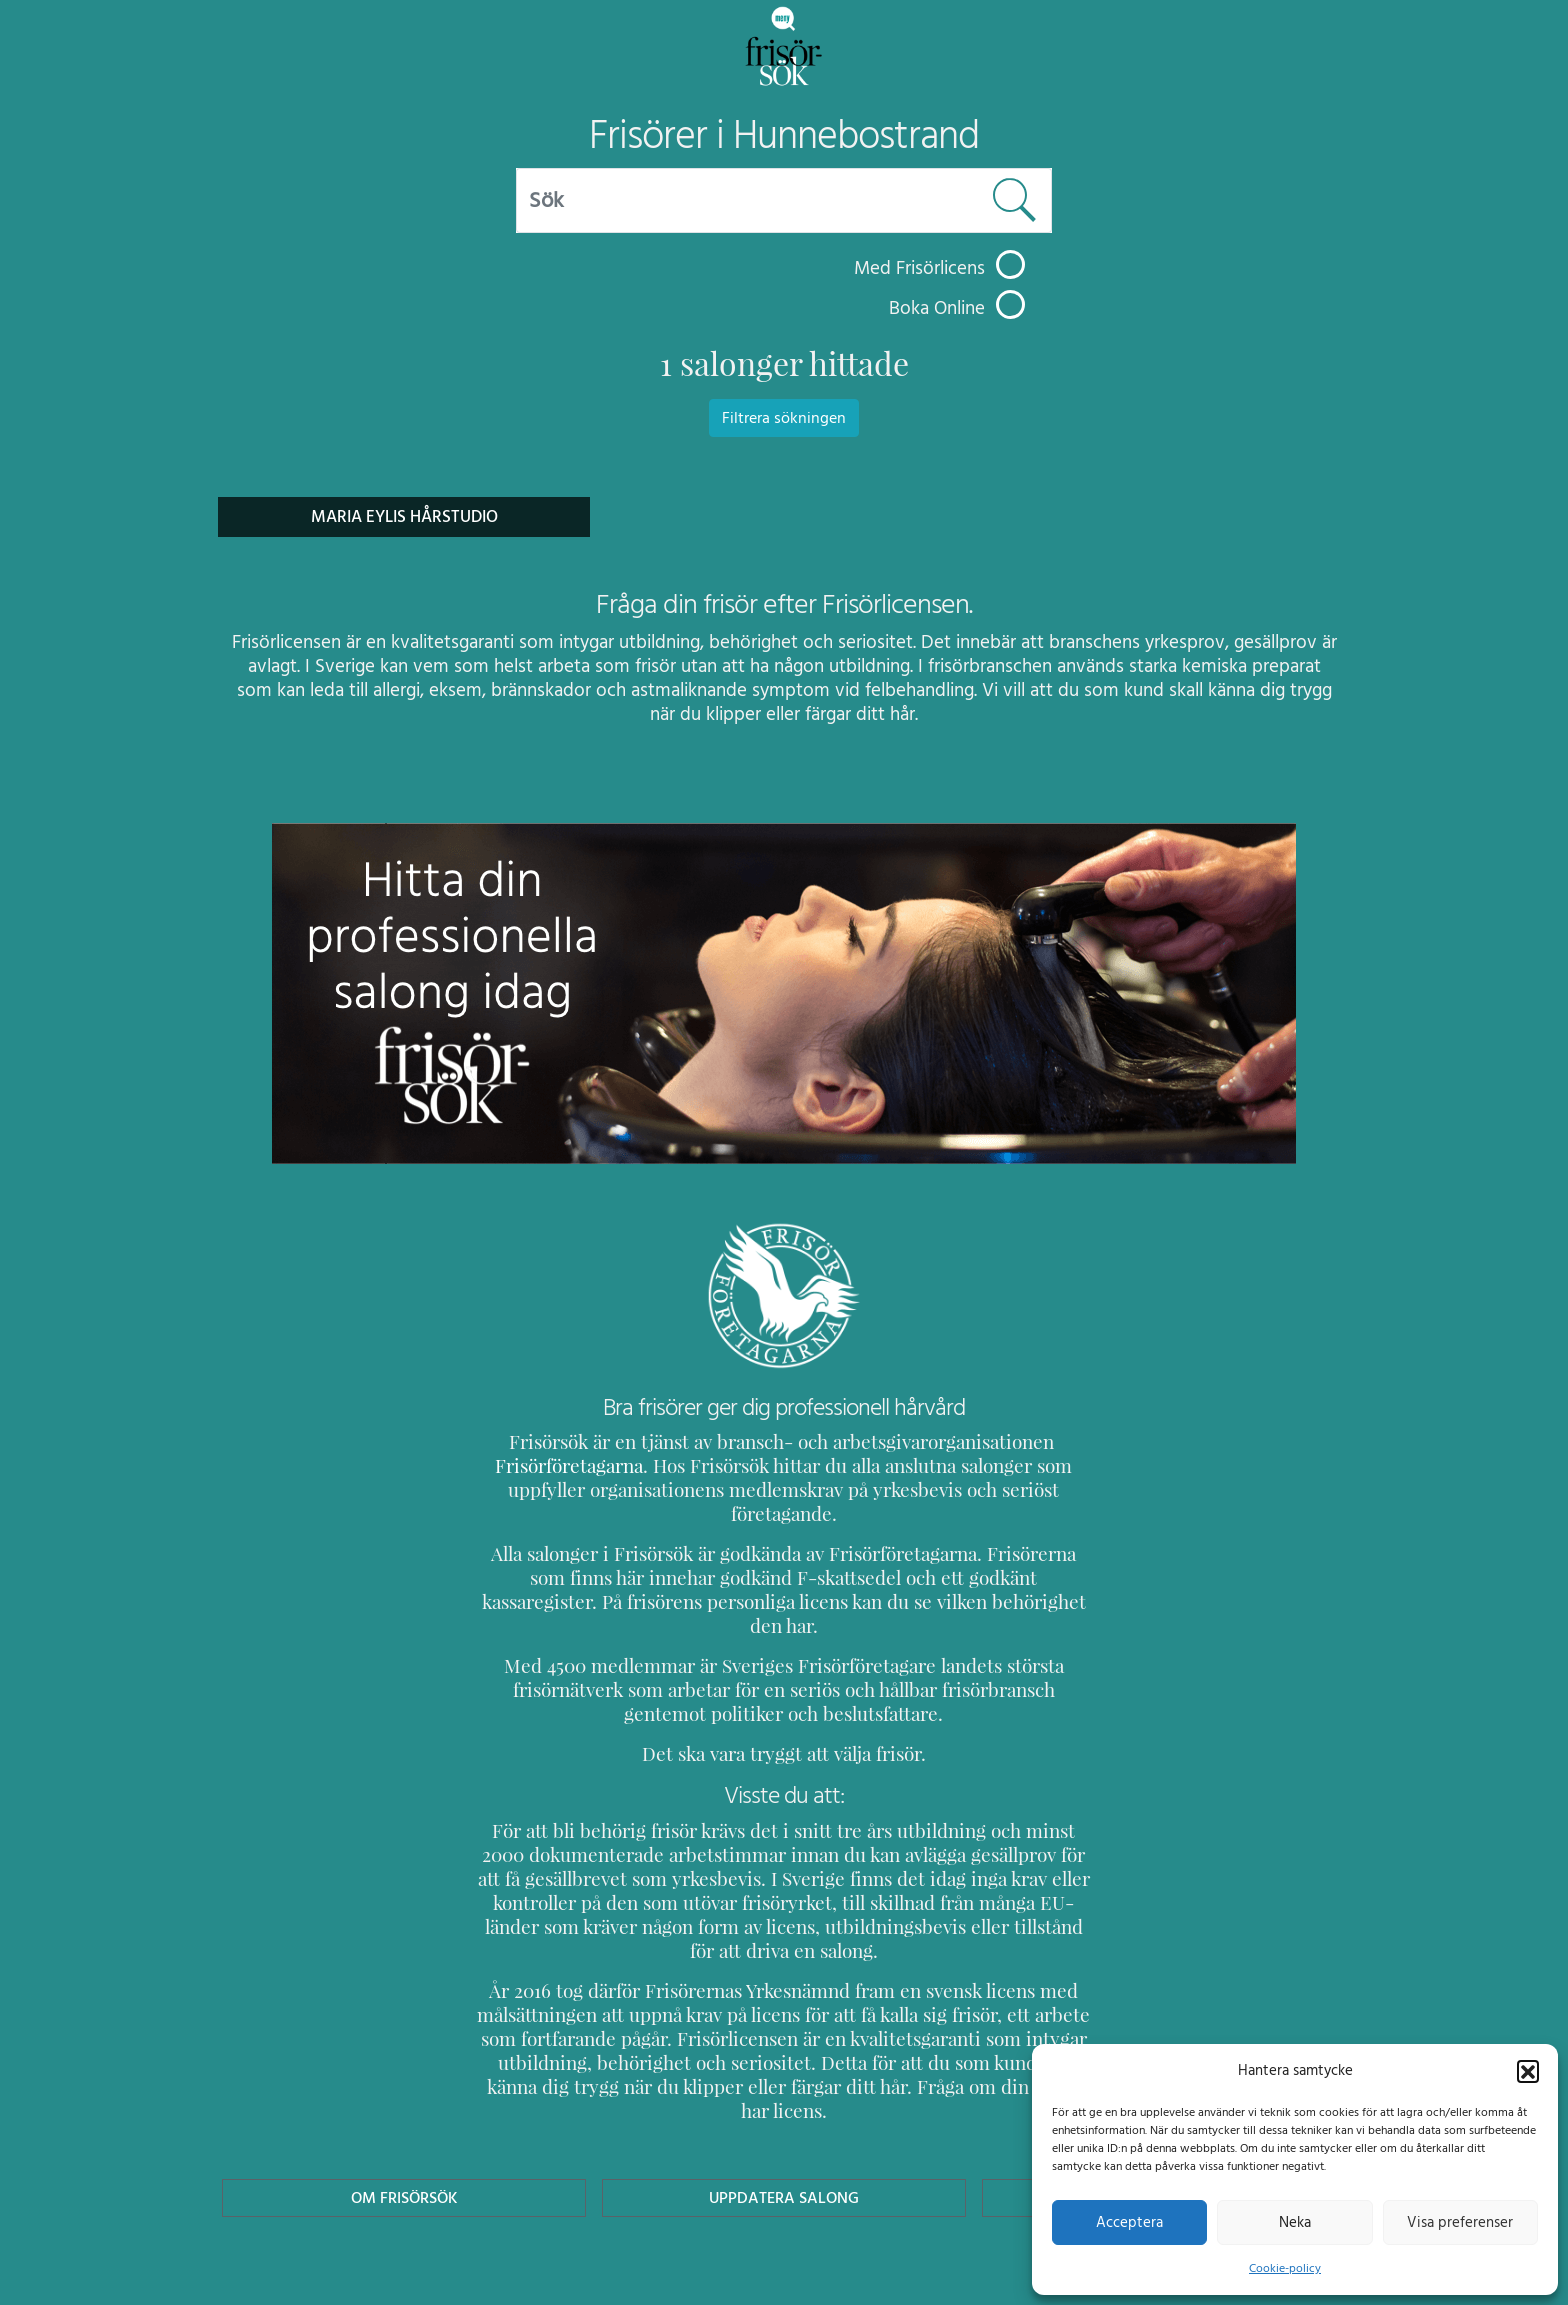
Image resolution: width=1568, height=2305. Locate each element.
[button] (1528, 2070)
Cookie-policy (1285, 2268)
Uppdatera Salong (784, 2101)
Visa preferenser (1460, 2222)
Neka (1294, 2222)
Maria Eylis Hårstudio (404, 516)
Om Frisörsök (404, 2101)
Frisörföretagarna (548, 1465)
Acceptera (1129, 2222)
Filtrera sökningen (784, 418)
